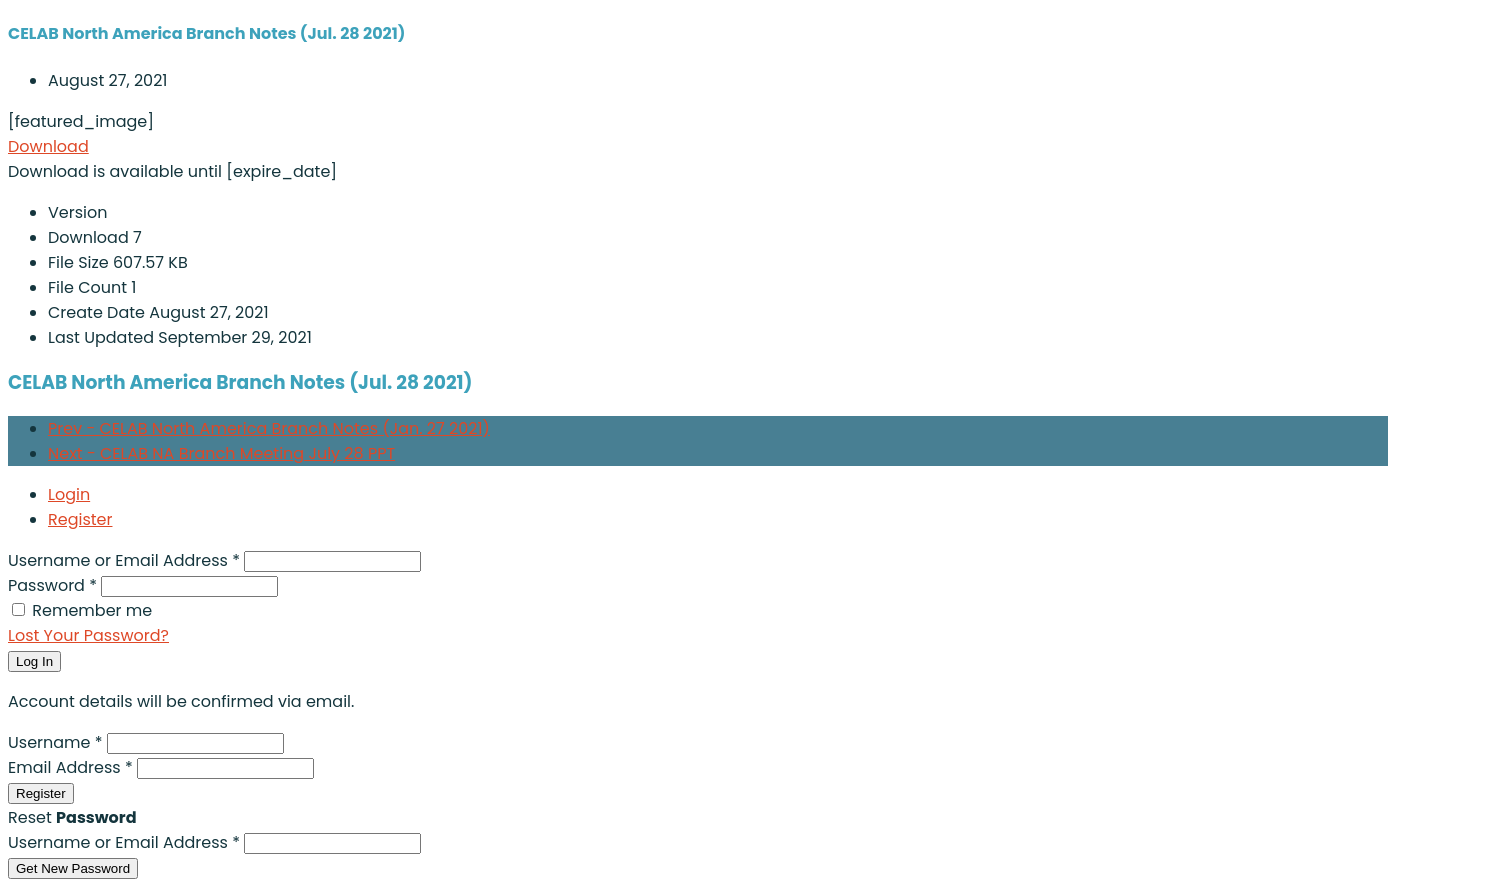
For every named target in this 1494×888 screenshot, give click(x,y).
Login (69, 494)
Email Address (72, 767)
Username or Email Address (126, 560)
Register (80, 519)
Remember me (92, 610)
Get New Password (73, 868)
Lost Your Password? (88, 635)
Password (54, 585)
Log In (34, 661)
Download (48, 146)
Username (57, 742)
